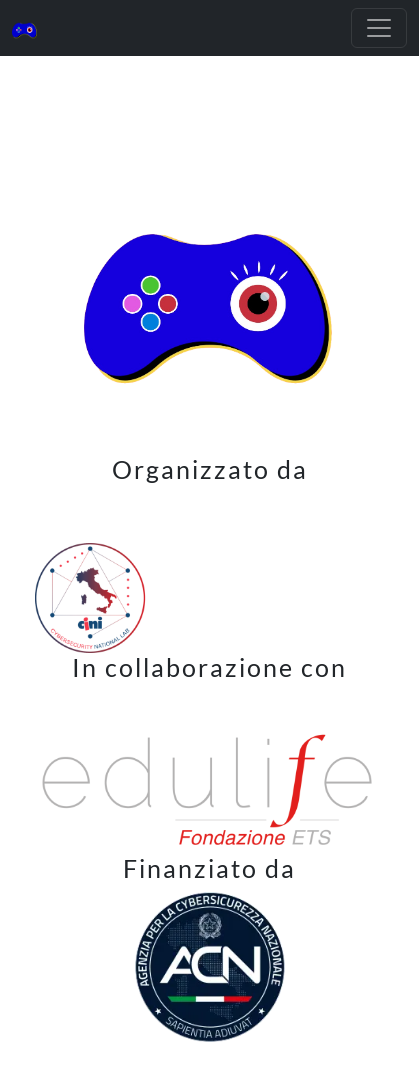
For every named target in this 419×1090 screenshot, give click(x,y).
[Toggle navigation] (379, 28)
